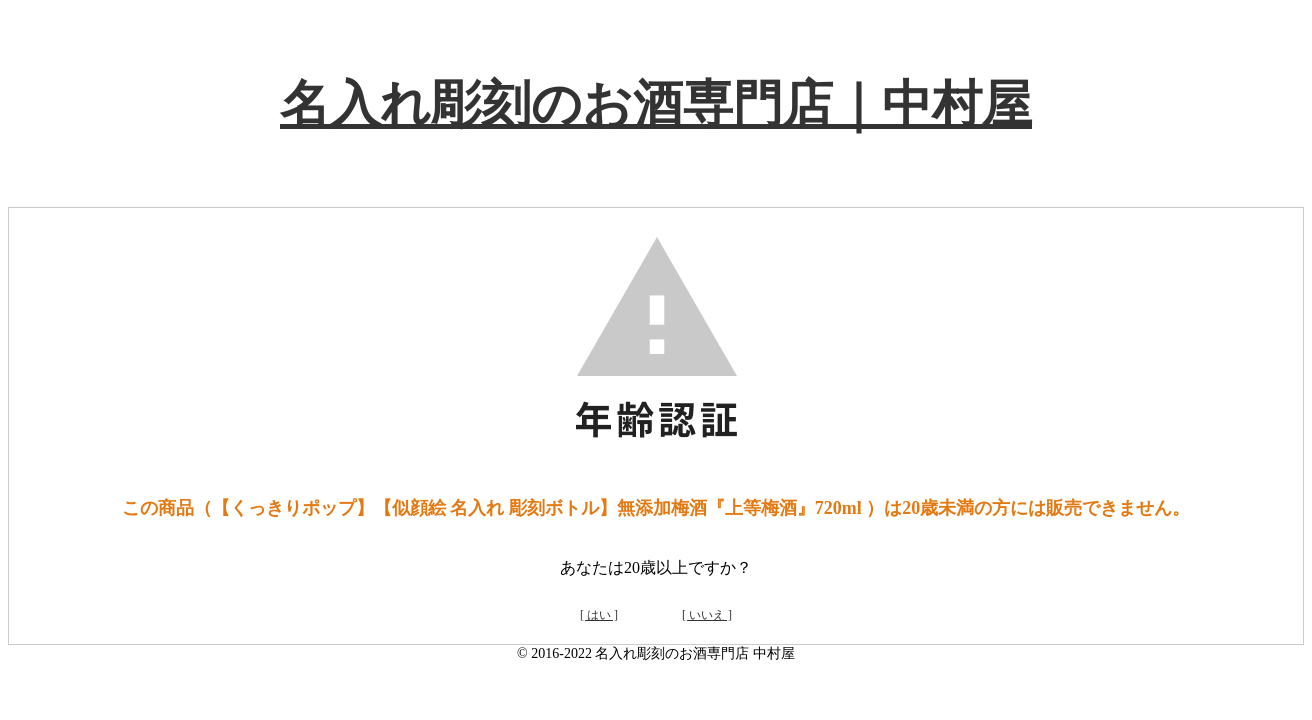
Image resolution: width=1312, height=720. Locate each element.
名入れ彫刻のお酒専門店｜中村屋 (656, 104)
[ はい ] (599, 615)
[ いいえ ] (707, 615)
